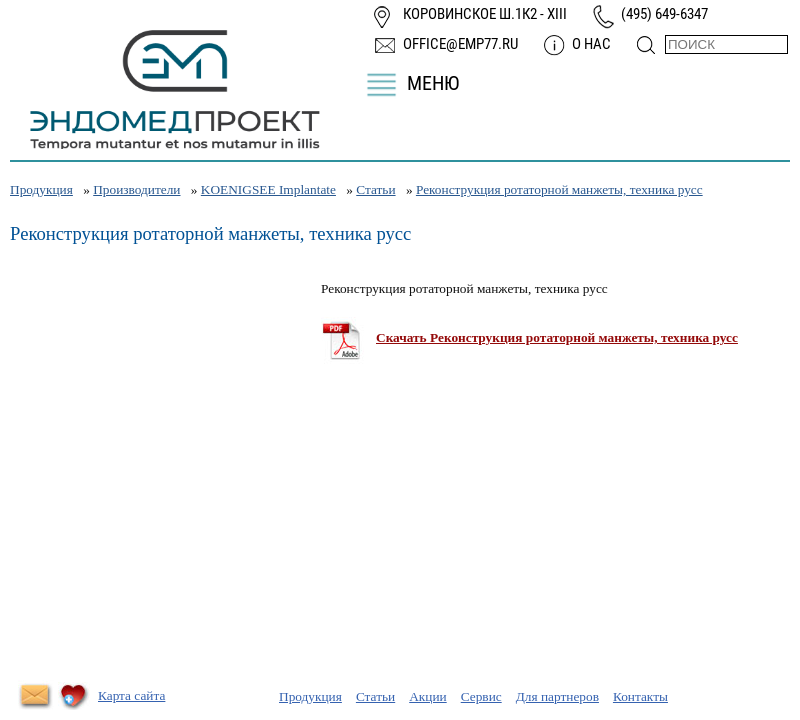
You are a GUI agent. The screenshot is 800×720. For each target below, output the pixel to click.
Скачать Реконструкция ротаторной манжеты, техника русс (557, 337)
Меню (433, 83)
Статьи (375, 189)
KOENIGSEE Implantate (268, 189)
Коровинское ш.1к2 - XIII (485, 14)
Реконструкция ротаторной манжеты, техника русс (559, 189)
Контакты (640, 696)
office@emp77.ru (460, 44)
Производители (136, 189)
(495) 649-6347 (664, 14)
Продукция (41, 189)
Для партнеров (557, 696)
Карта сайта (131, 695)
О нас (591, 44)
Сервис (481, 696)
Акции (428, 696)
